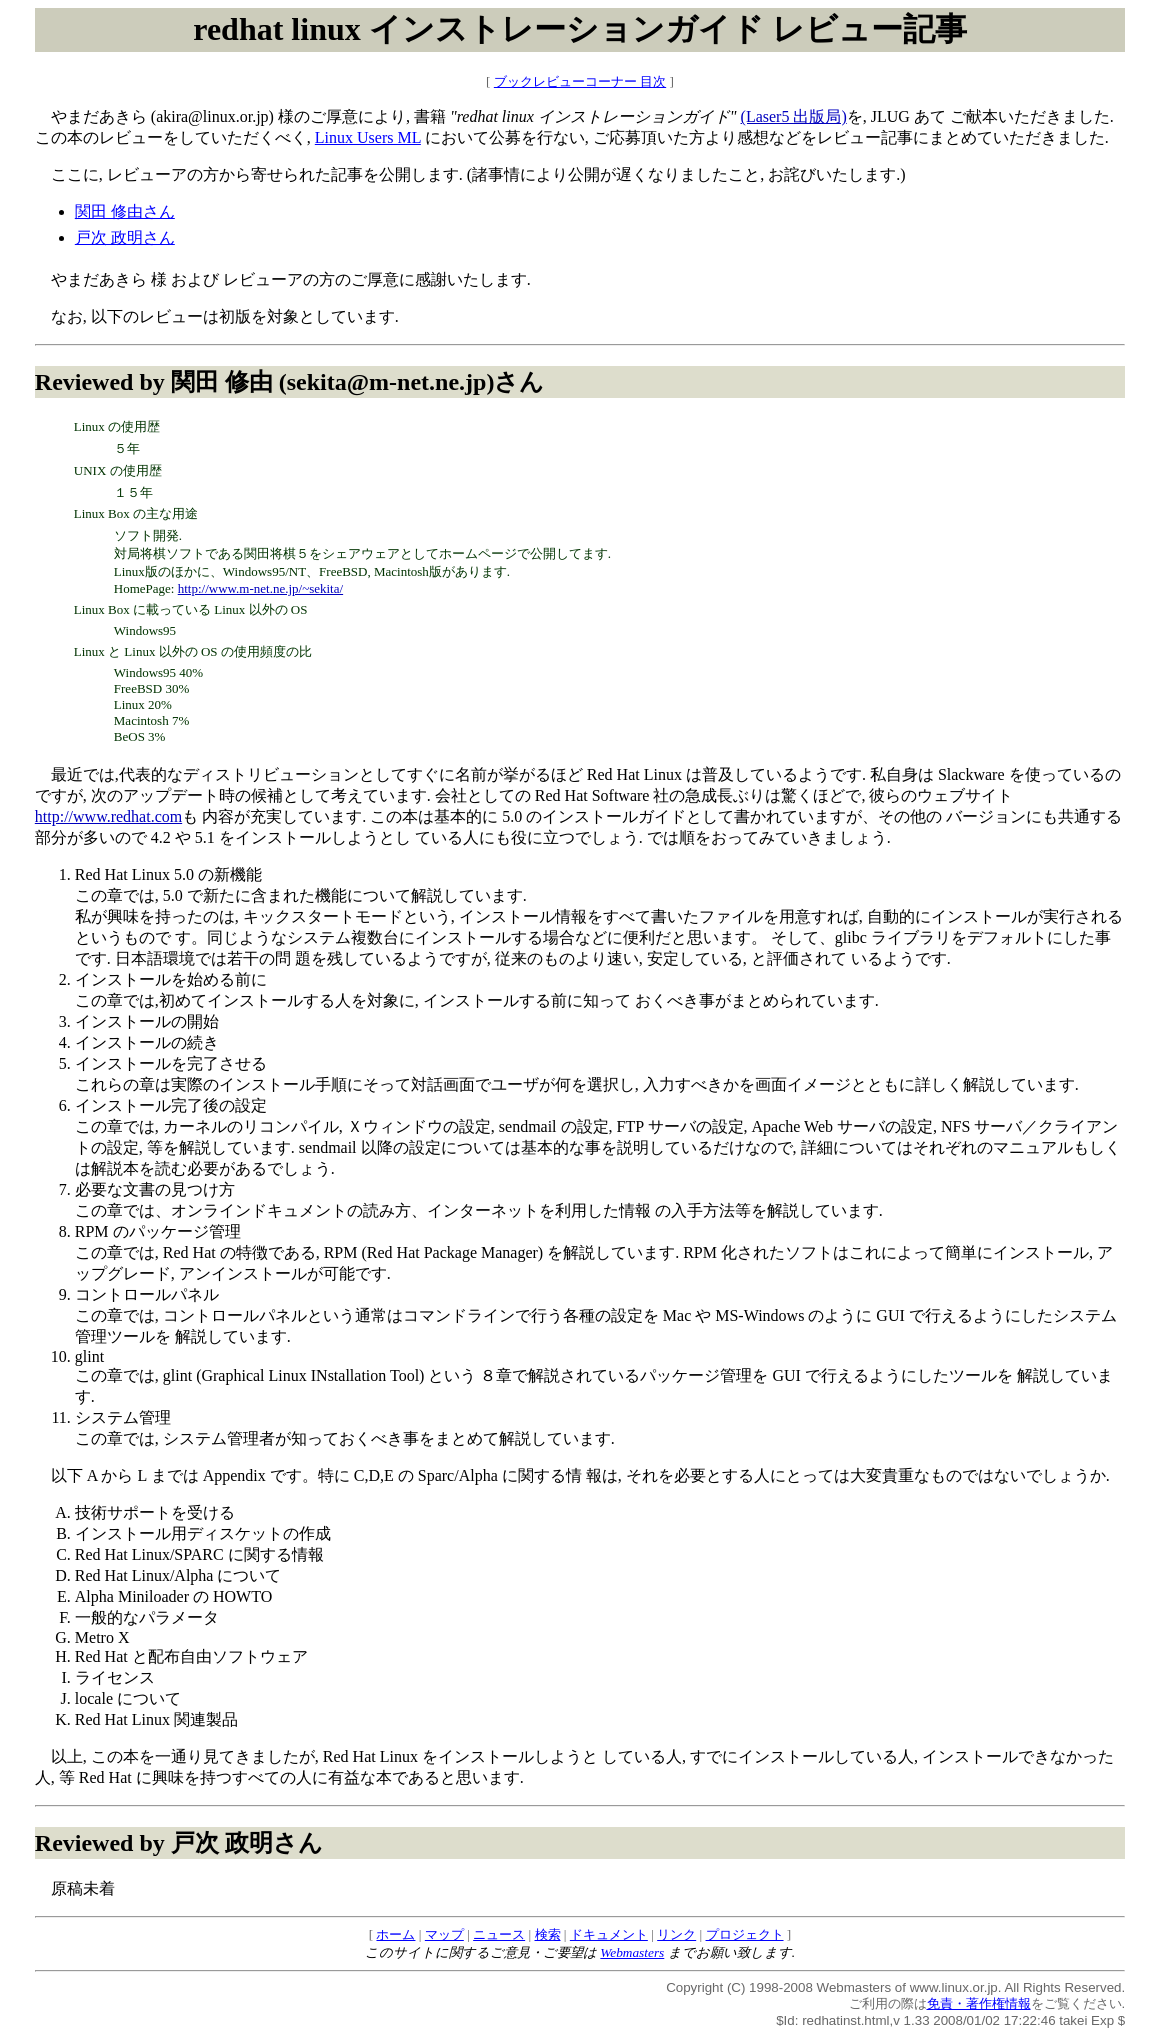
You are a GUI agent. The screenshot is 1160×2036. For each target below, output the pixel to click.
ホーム (395, 1934)
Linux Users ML (368, 137)
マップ (444, 1934)
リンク (676, 1934)
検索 (548, 1934)
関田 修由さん (125, 211)
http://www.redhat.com (108, 816)
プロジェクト (745, 1934)
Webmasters (632, 1952)
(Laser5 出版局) (794, 116)
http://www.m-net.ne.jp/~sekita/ (260, 588)
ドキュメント (609, 1934)
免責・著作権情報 (979, 2003)
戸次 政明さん (125, 237)
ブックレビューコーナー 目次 (580, 81)
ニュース (499, 1934)
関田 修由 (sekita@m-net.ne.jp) (333, 382)
